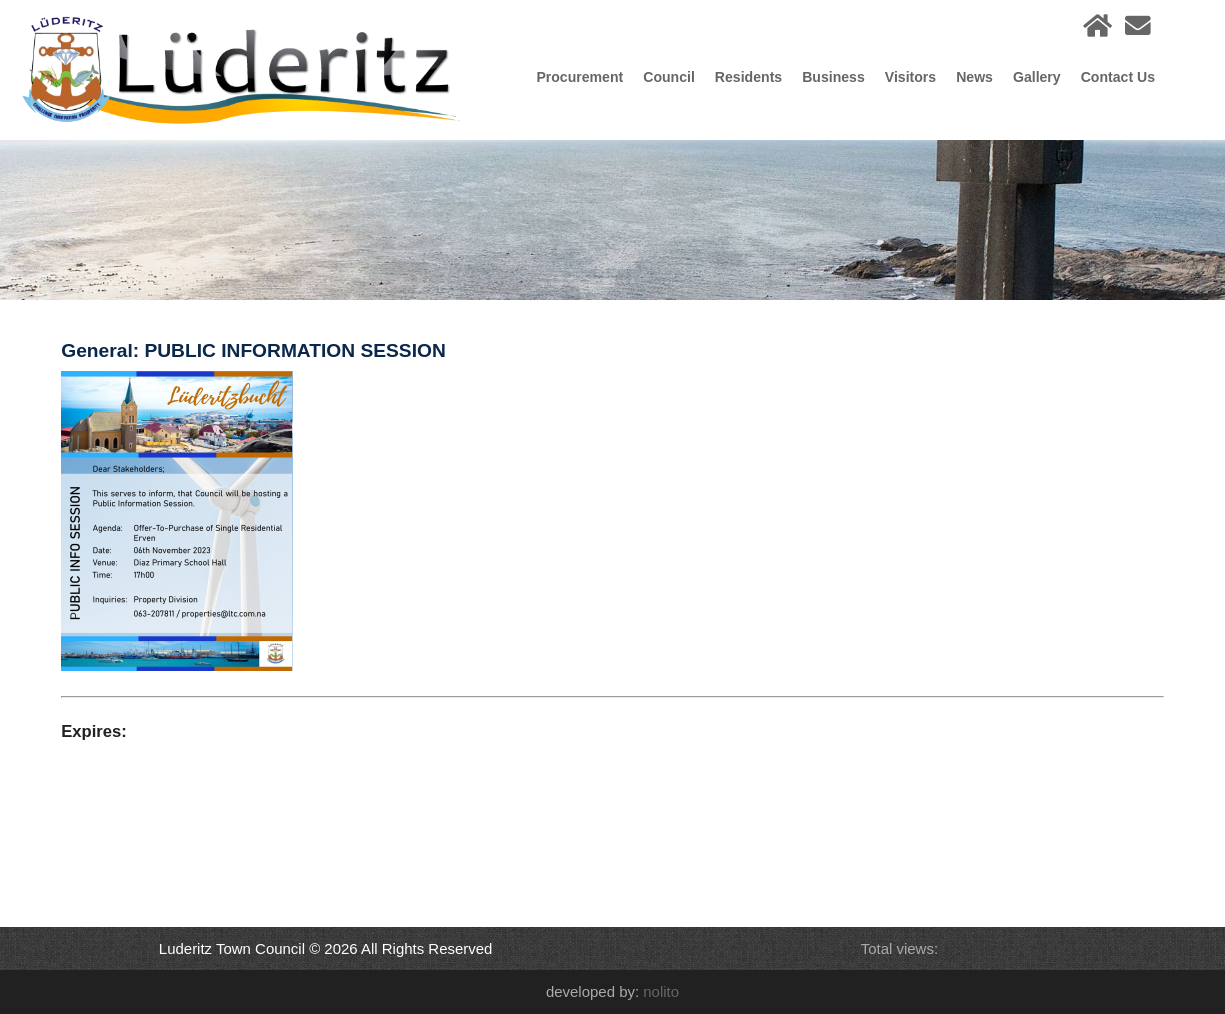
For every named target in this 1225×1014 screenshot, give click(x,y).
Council (669, 77)
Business (833, 77)
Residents (748, 77)
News (974, 77)
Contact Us (1118, 77)
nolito (661, 991)
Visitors (910, 77)
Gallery (1037, 77)
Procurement (579, 77)
